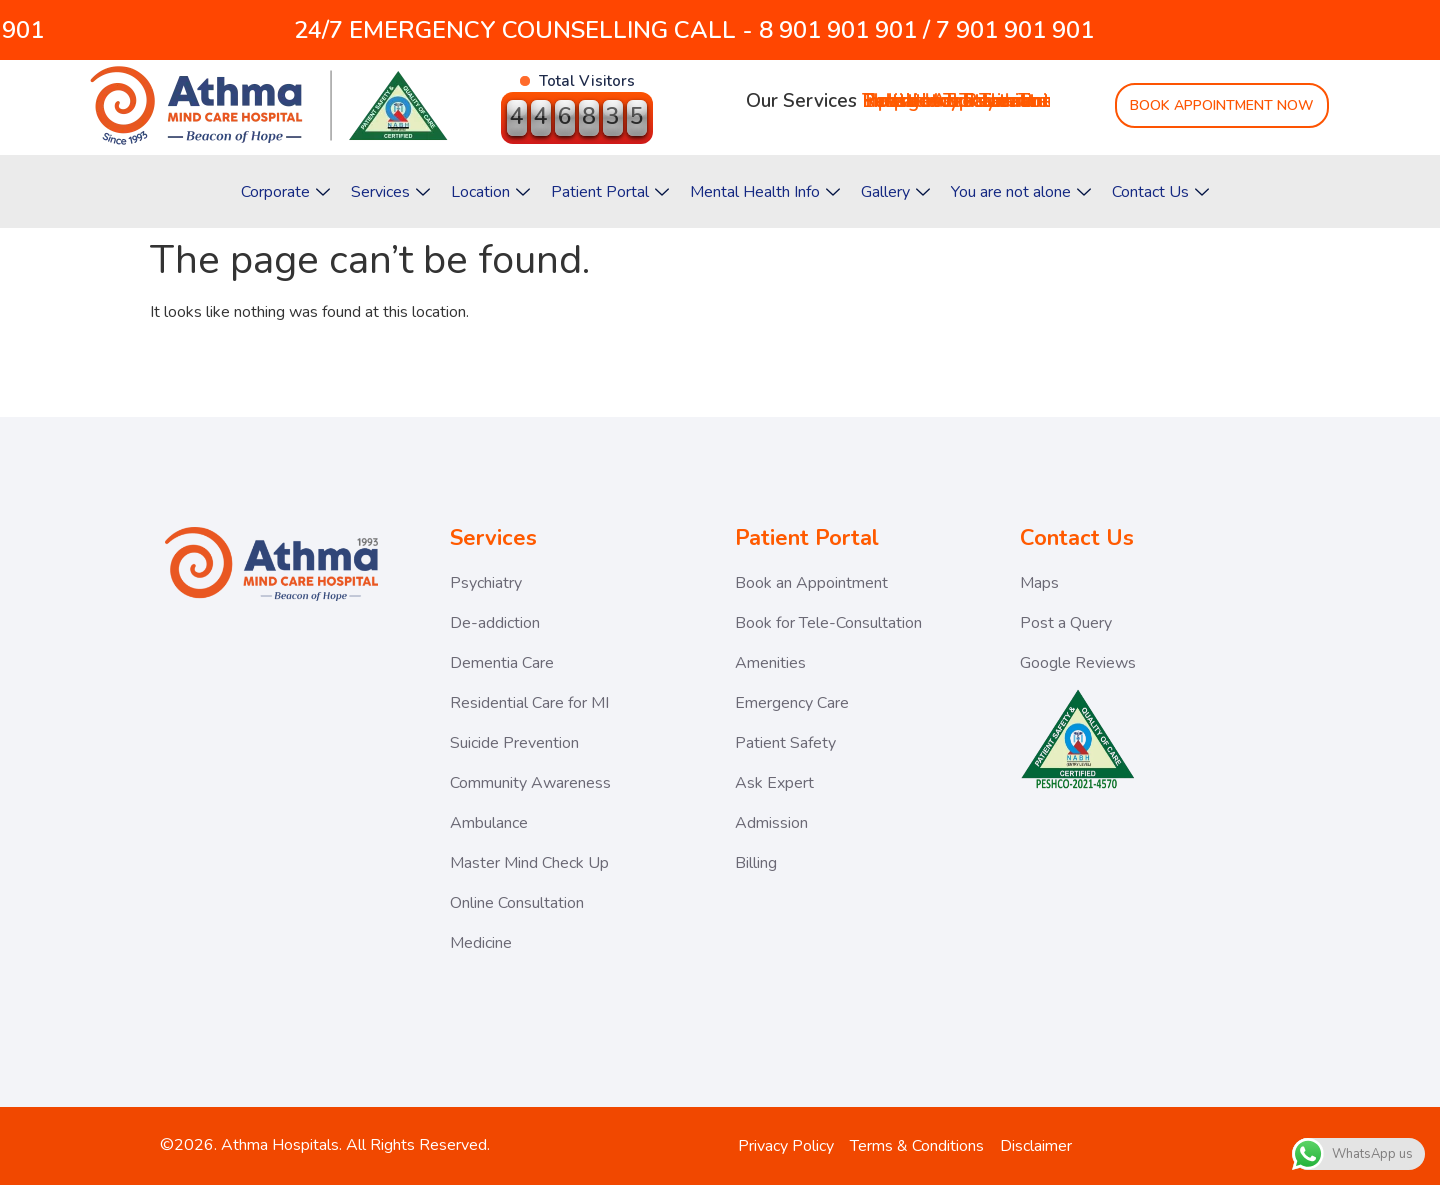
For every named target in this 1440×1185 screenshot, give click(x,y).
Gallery (895, 192)
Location (490, 192)
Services (390, 192)
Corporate (285, 192)
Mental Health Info (765, 192)
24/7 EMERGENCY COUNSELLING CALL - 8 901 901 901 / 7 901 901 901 (635, 30)
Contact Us (1160, 192)
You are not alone (1021, 192)
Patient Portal (610, 192)
